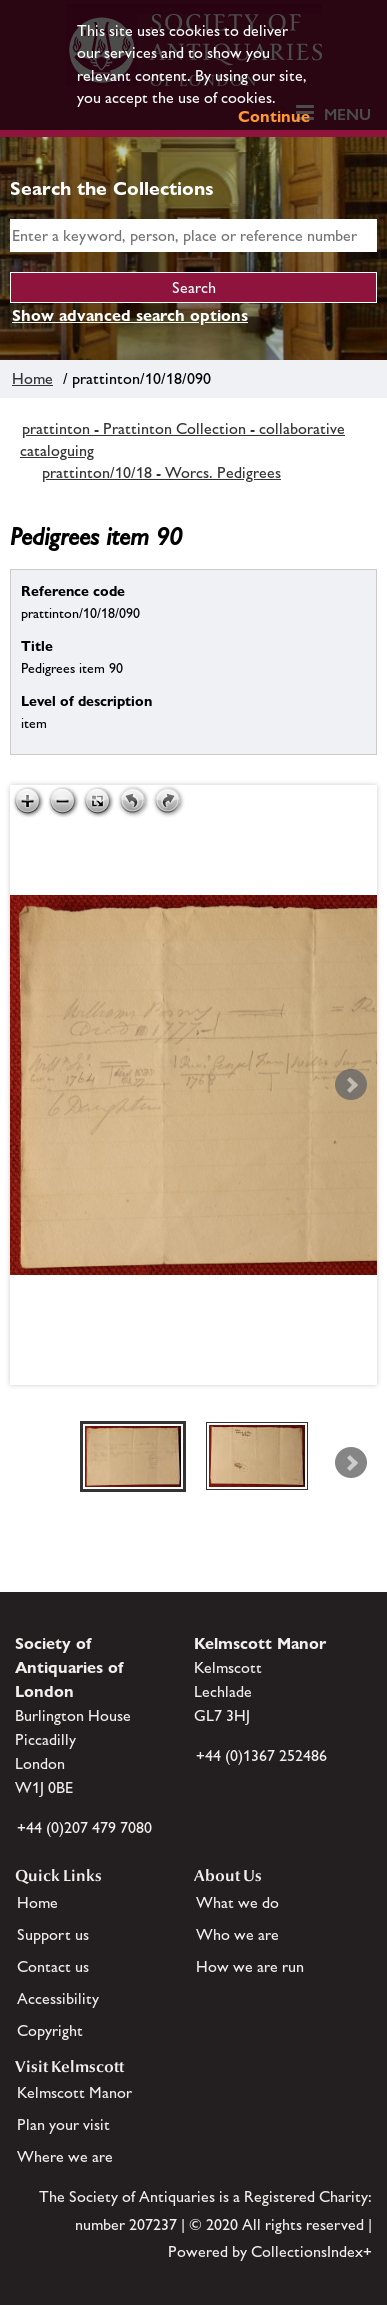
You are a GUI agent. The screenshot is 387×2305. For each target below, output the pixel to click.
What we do (237, 1902)
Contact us (53, 1966)
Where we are (65, 2156)
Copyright (50, 2030)
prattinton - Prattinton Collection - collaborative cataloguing (182, 439)
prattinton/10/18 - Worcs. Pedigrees (161, 472)
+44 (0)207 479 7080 (84, 1827)
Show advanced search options (130, 315)
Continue (274, 116)
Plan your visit (63, 2124)
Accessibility (58, 1998)
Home (32, 378)
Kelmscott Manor (74, 2092)
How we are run (250, 1966)
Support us (53, 1934)
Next (351, 1085)
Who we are (237, 1934)
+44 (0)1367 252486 (261, 1755)
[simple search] (193, 235)
